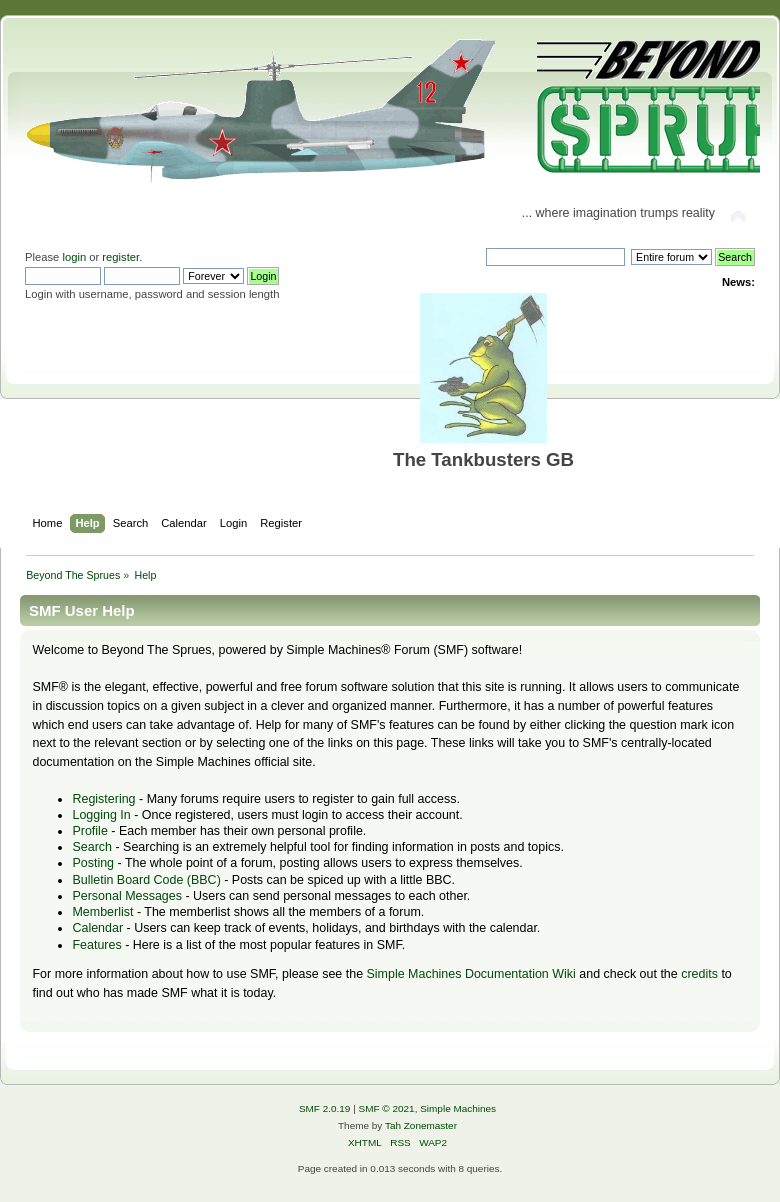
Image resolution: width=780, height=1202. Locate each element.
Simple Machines (458, 1108)
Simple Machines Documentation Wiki (471, 974)
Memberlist (102, 912)
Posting (93, 863)
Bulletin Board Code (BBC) (146, 880)
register (120, 257)
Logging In (101, 815)
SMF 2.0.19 (325, 1108)
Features (96, 945)
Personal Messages (127, 896)
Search (92, 847)
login (74, 257)
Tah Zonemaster (421, 1125)
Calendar (97, 928)
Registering (103, 799)
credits (699, 974)
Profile (89, 831)
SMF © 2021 (387, 1108)
